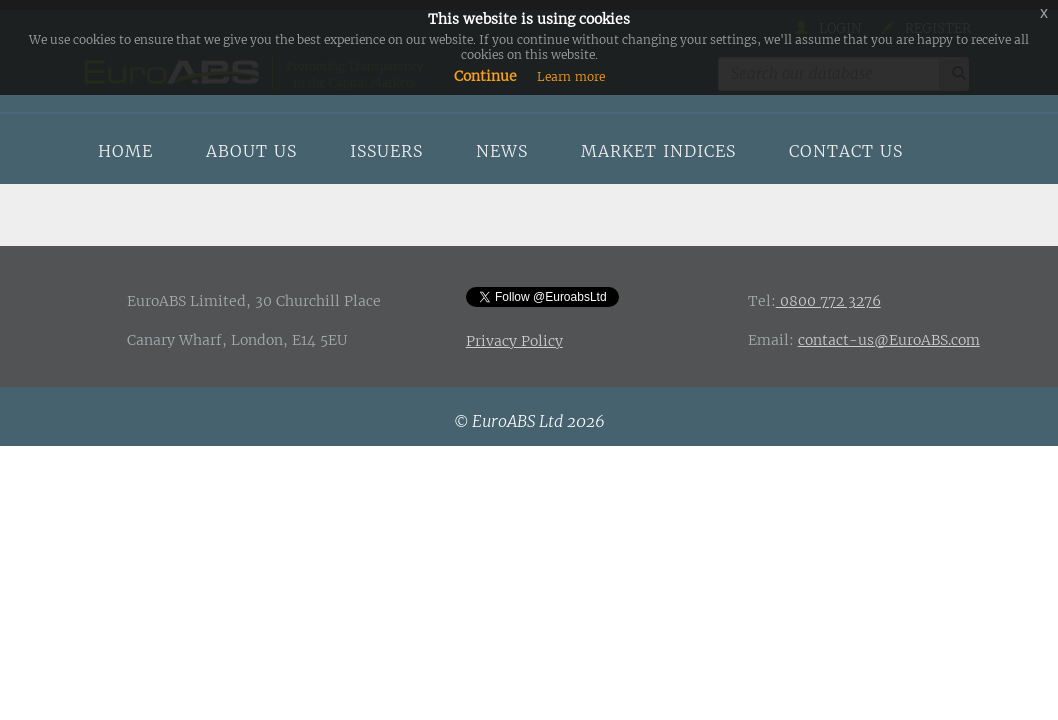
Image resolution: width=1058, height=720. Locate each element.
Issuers (386, 151)
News (502, 151)
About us (251, 151)
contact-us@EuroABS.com (889, 340)
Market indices (658, 151)
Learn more (571, 76)
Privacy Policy (514, 341)
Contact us (846, 151)
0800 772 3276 (828, 301)
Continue (485, 76)
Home (125, 151)
